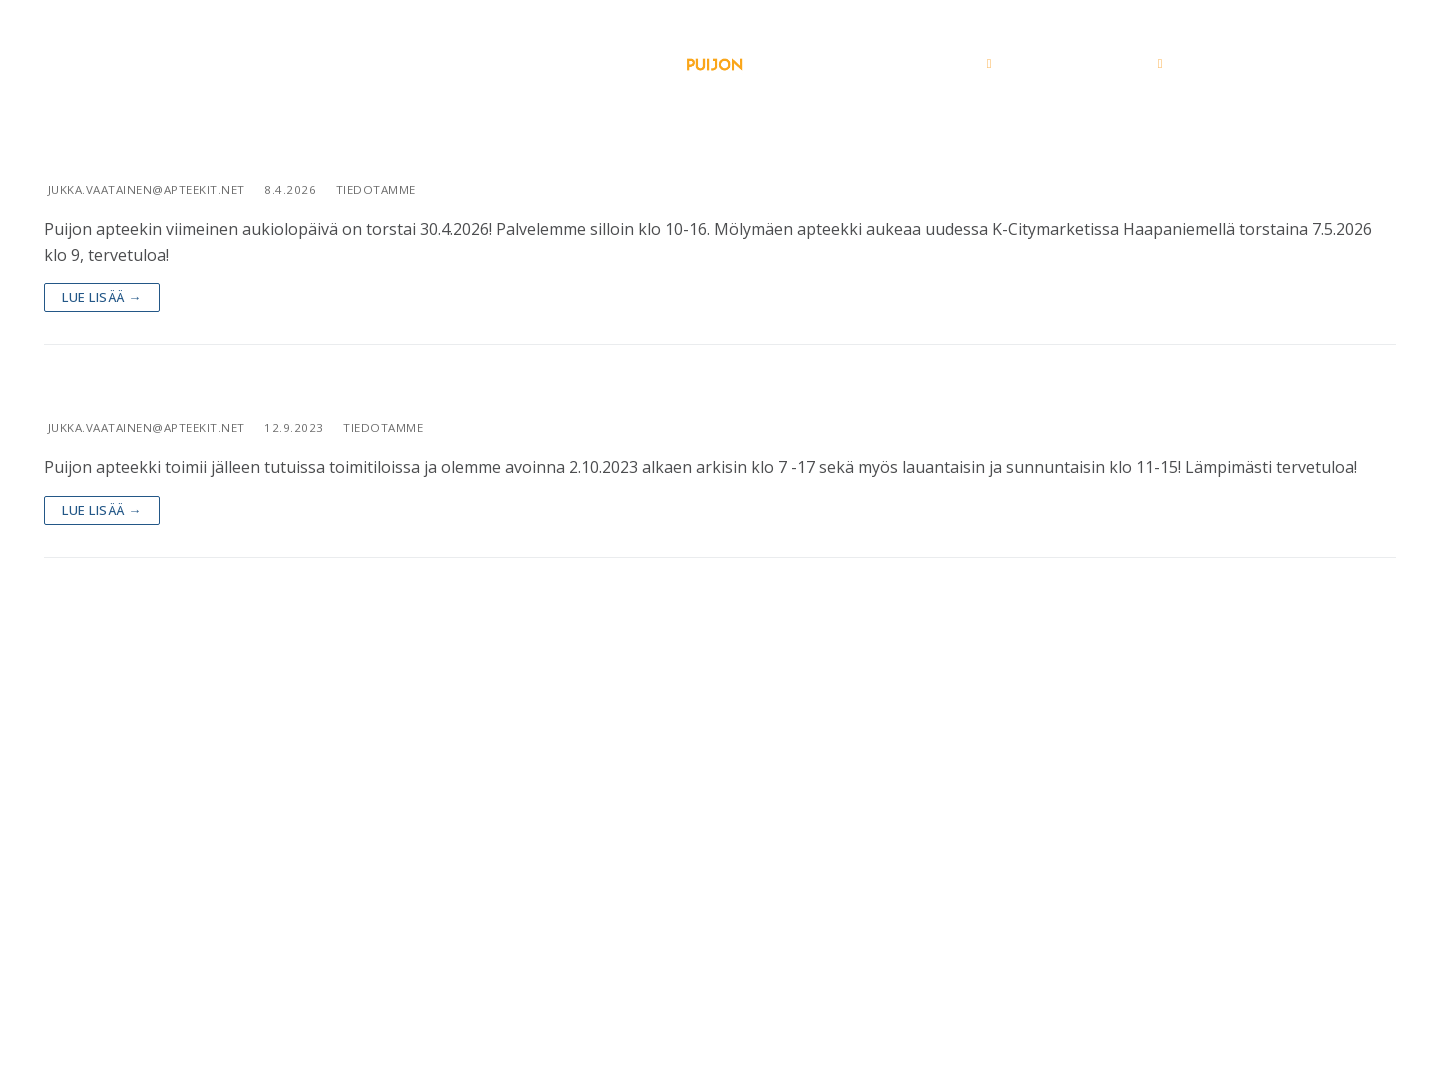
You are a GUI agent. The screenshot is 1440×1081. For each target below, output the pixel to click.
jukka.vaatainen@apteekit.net (144, 189)
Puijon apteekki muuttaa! (197, 151)
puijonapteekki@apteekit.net (720, 986)
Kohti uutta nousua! (164, 389)
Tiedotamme (374, 189)
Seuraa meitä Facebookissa (720, 1035)
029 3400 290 (739, 960)
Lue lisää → (102, 297)
